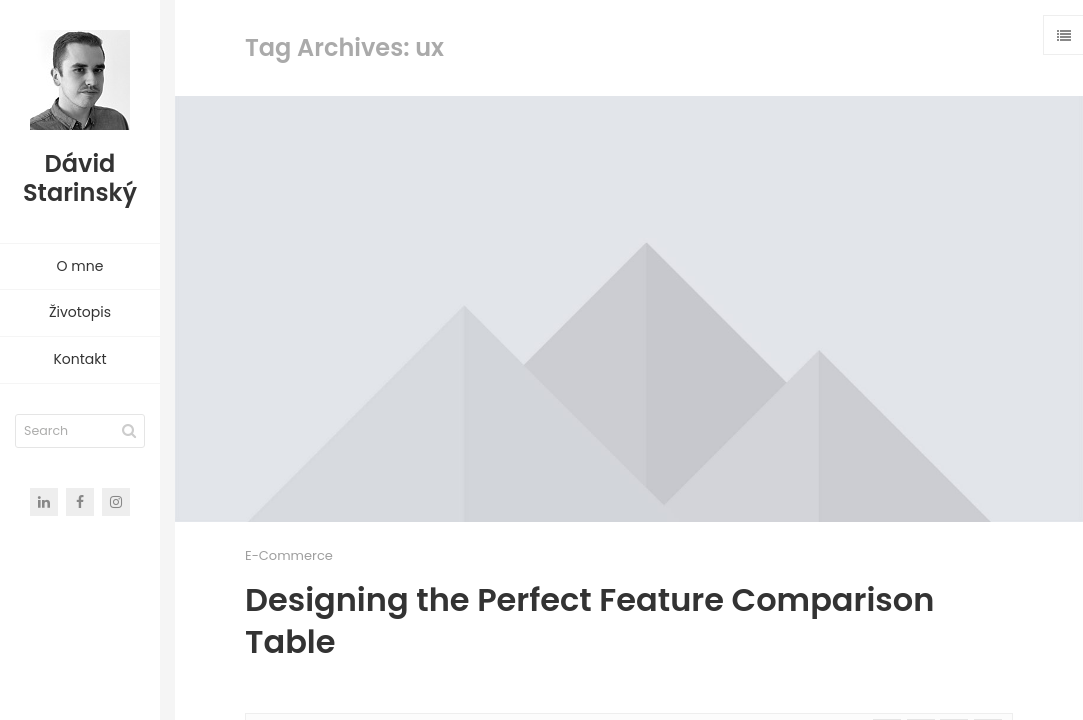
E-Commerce (289, 555)
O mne (80, 266)
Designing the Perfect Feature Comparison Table (589, 620)
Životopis (80, 312)
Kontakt (79, 359)
